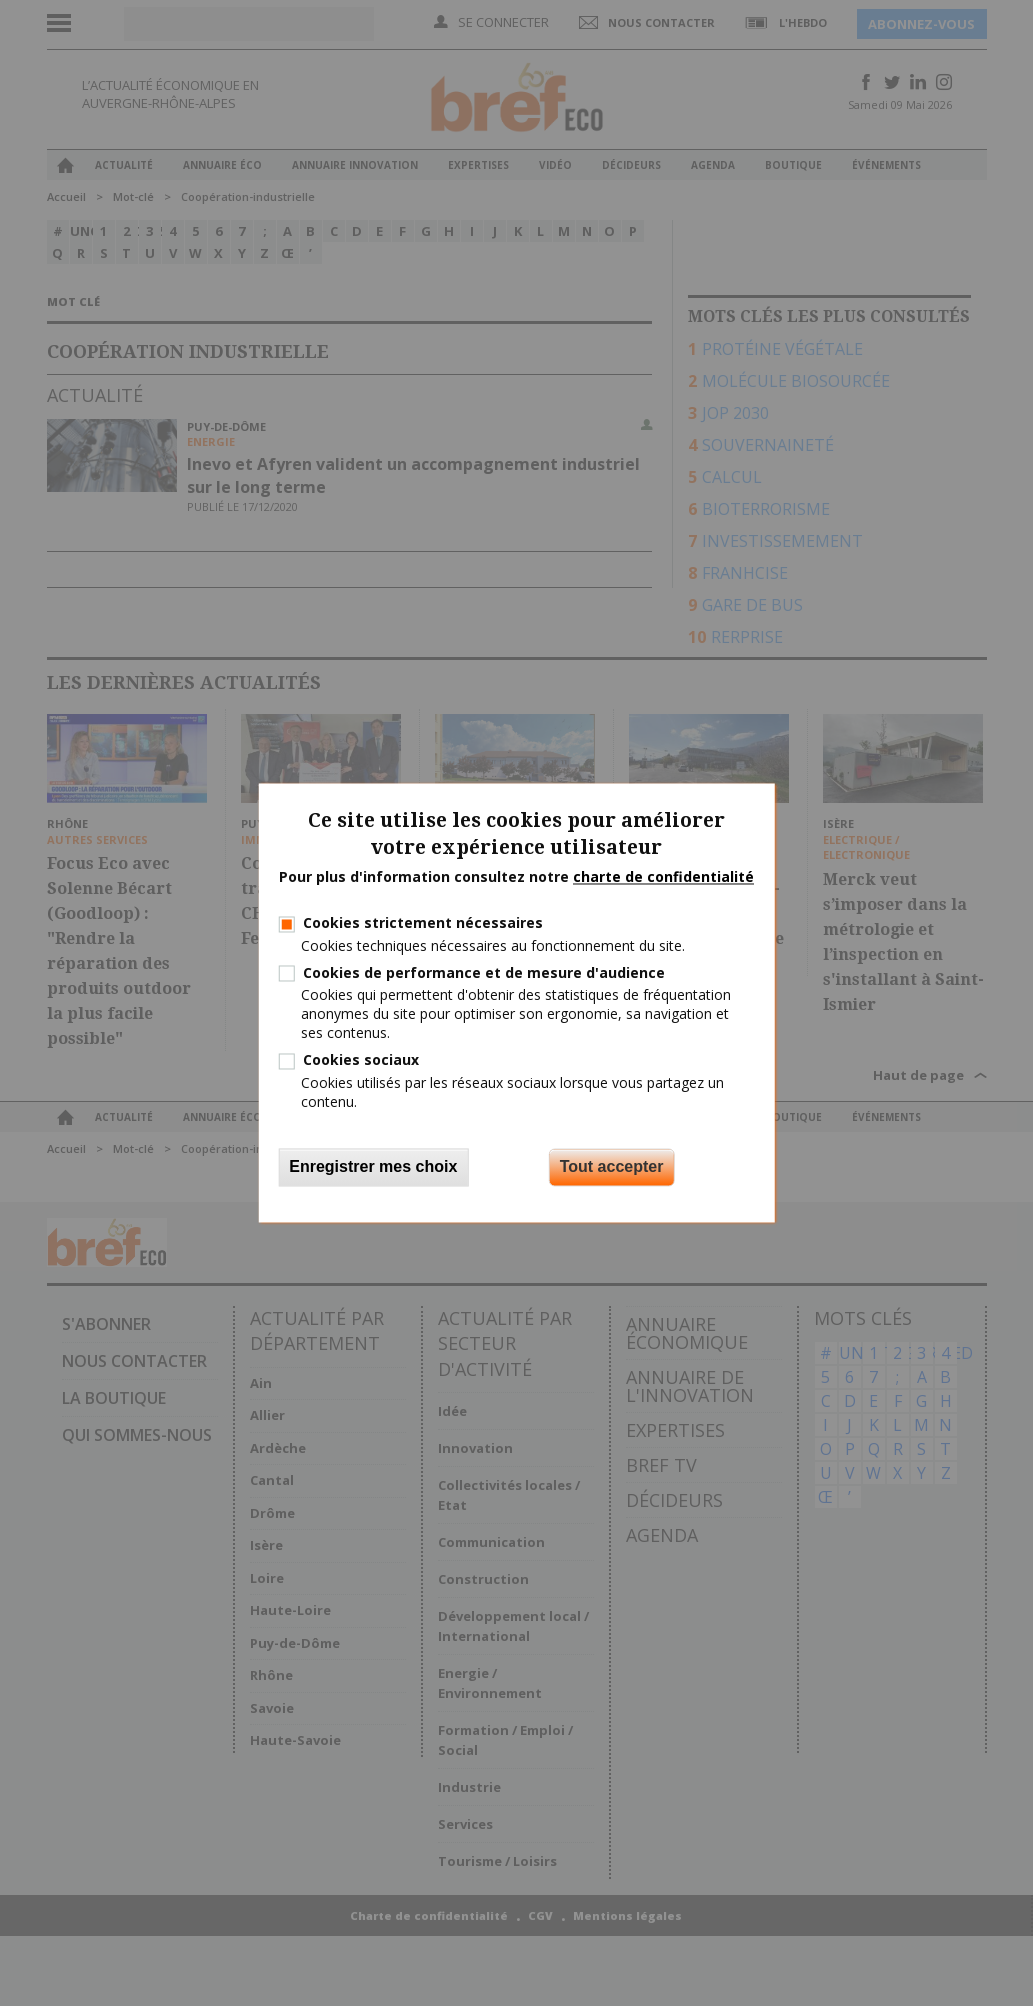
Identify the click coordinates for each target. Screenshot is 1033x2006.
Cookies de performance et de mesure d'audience (484, 972)
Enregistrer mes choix (373, 1167)
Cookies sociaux (361, 1060)
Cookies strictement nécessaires (423, 923)
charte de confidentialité (663, 876)
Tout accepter (612, 1167)
